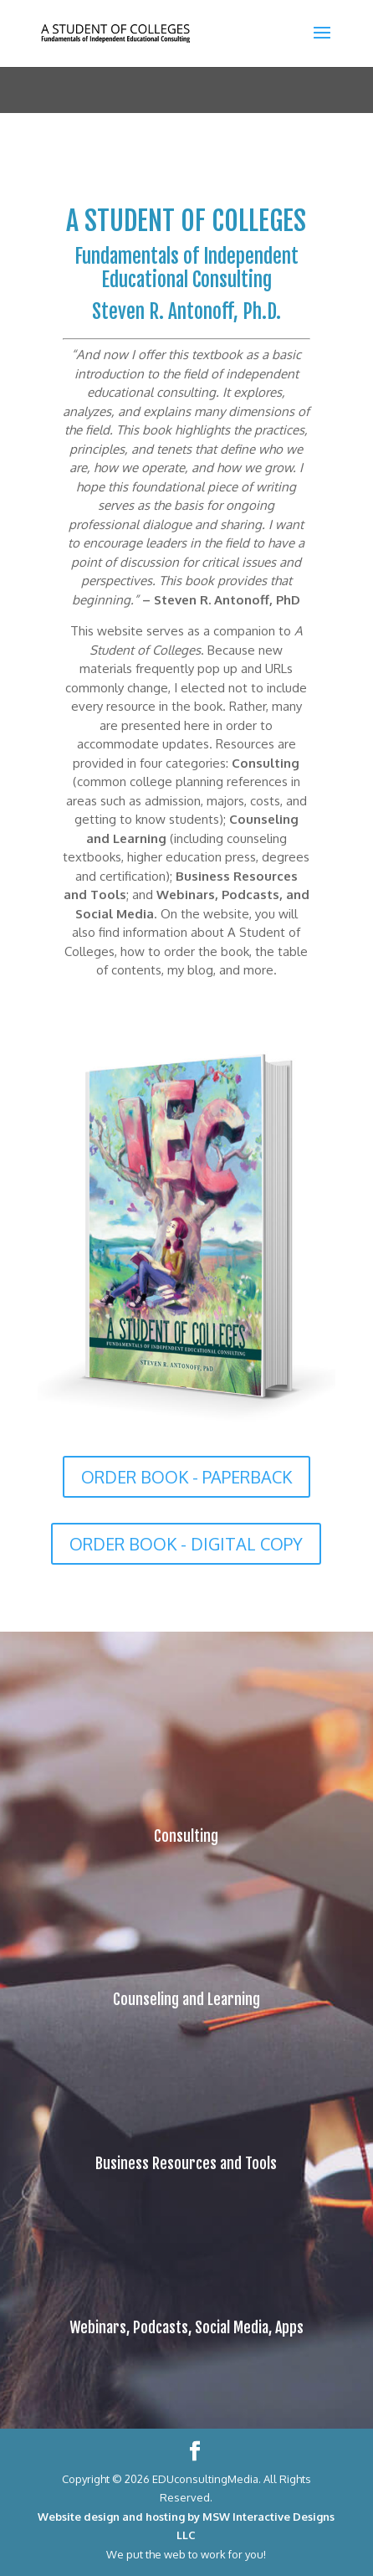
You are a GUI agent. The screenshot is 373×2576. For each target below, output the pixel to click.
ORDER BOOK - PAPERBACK (186, 1477)
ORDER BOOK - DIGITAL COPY (186, 1544)
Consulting (186, 1836)
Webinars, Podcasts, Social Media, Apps (186, 2327)
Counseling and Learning (186, 1999)
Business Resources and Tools (186, 2163)
